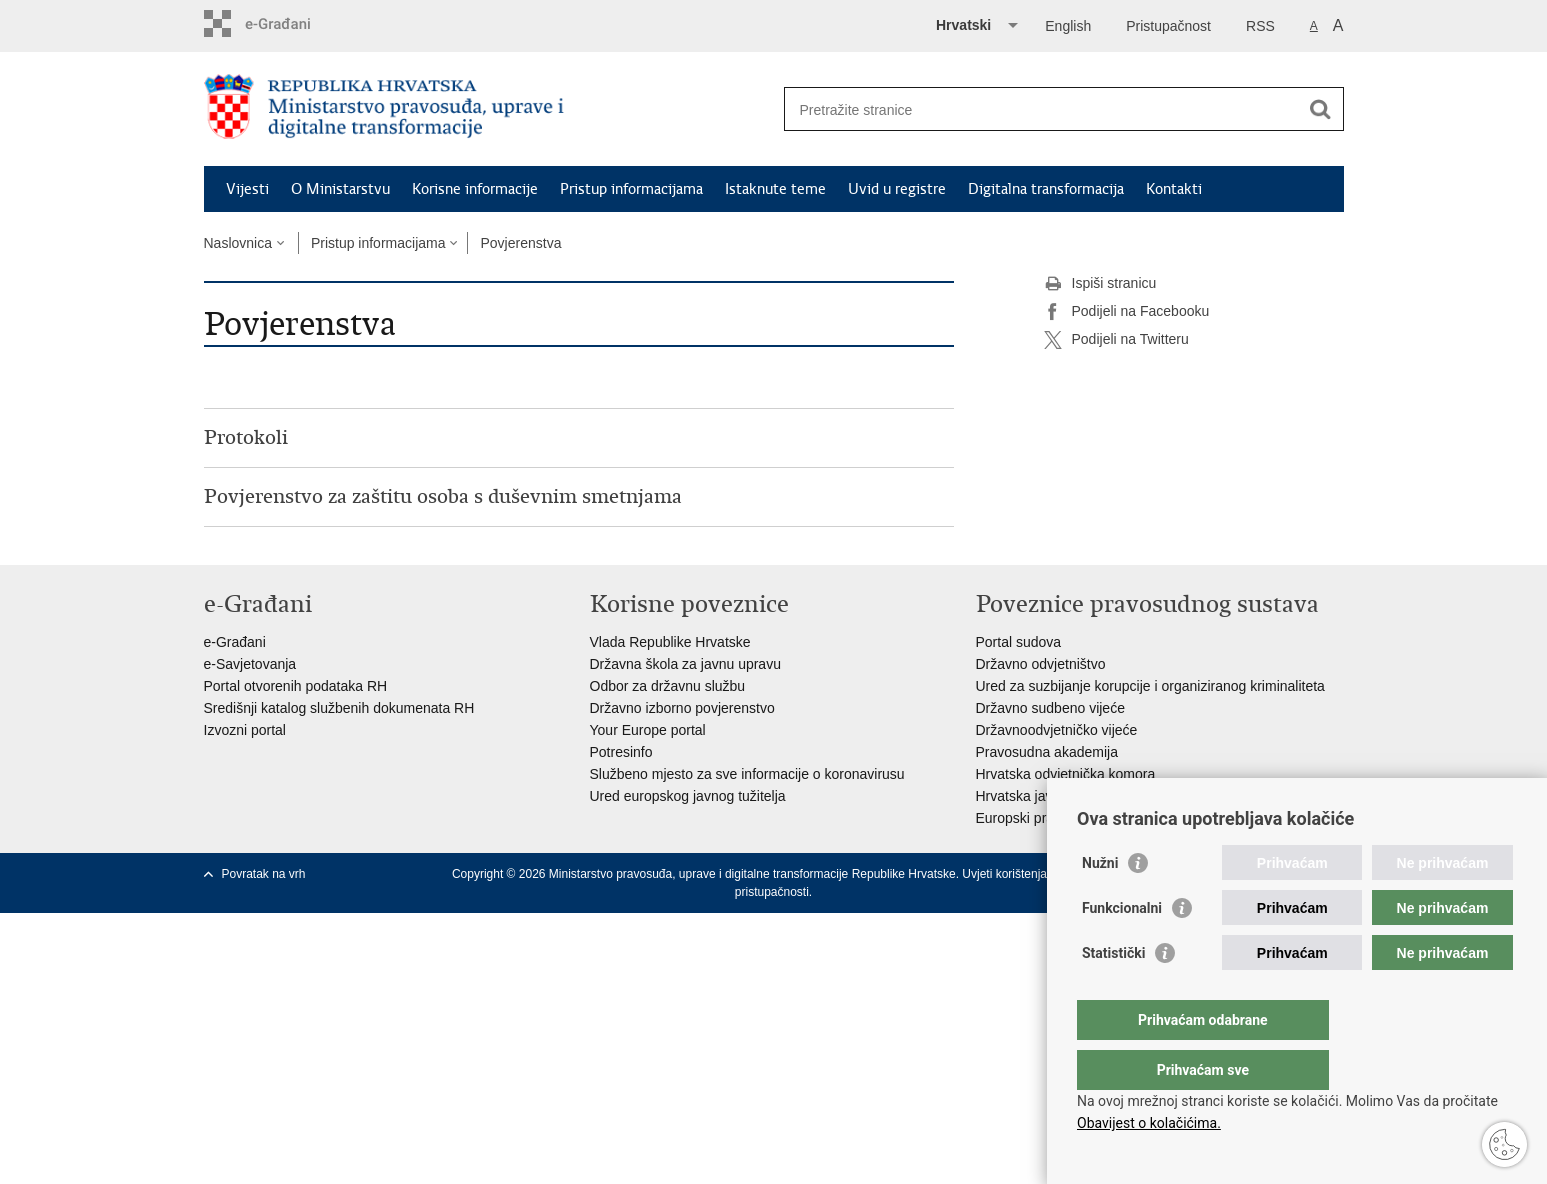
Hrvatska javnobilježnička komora (1080, 796)
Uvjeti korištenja (1004, 874)
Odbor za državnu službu (668, 686)
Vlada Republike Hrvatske (670, 642)
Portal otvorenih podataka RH (296, 686)
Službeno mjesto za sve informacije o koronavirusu (747, 774)
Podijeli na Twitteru (1116, 340)
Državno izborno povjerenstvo (682, 708)
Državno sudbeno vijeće (1050, 708)
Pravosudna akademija (1047, 752)
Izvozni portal (245, 730)
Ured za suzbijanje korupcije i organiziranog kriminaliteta (1150, 686)
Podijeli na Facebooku (1127, 312)
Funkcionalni (1122, 948)
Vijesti (247, 189)
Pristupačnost (1168, 26)
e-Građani (235, 642)
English (1068, 26)
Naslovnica (238, 243)
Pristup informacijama (631, 189)
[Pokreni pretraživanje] (1321, 109)
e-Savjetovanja (250, 664)
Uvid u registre (897, 189)
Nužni (1100, 903)
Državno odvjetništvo (1041, 664)
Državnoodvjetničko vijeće (1057, 730)
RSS (1260, 26)
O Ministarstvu (340, 189)
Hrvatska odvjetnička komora (1066, 774)
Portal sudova (1019, 642)
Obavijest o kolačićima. (1149, 1123)
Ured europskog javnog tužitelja (688, 796)
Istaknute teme (775, 189)
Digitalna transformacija (1046, 189)
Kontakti (1174, 189)
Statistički (1113, 993)
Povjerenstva (520, 243)
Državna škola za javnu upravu (685, 664)
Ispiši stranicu (1100, 284)
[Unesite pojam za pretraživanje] (1042, 109)
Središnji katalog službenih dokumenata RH (339, 708)
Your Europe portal (648, 730)
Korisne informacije (475, 189)
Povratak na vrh (264, 874)
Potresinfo (621, 752)
